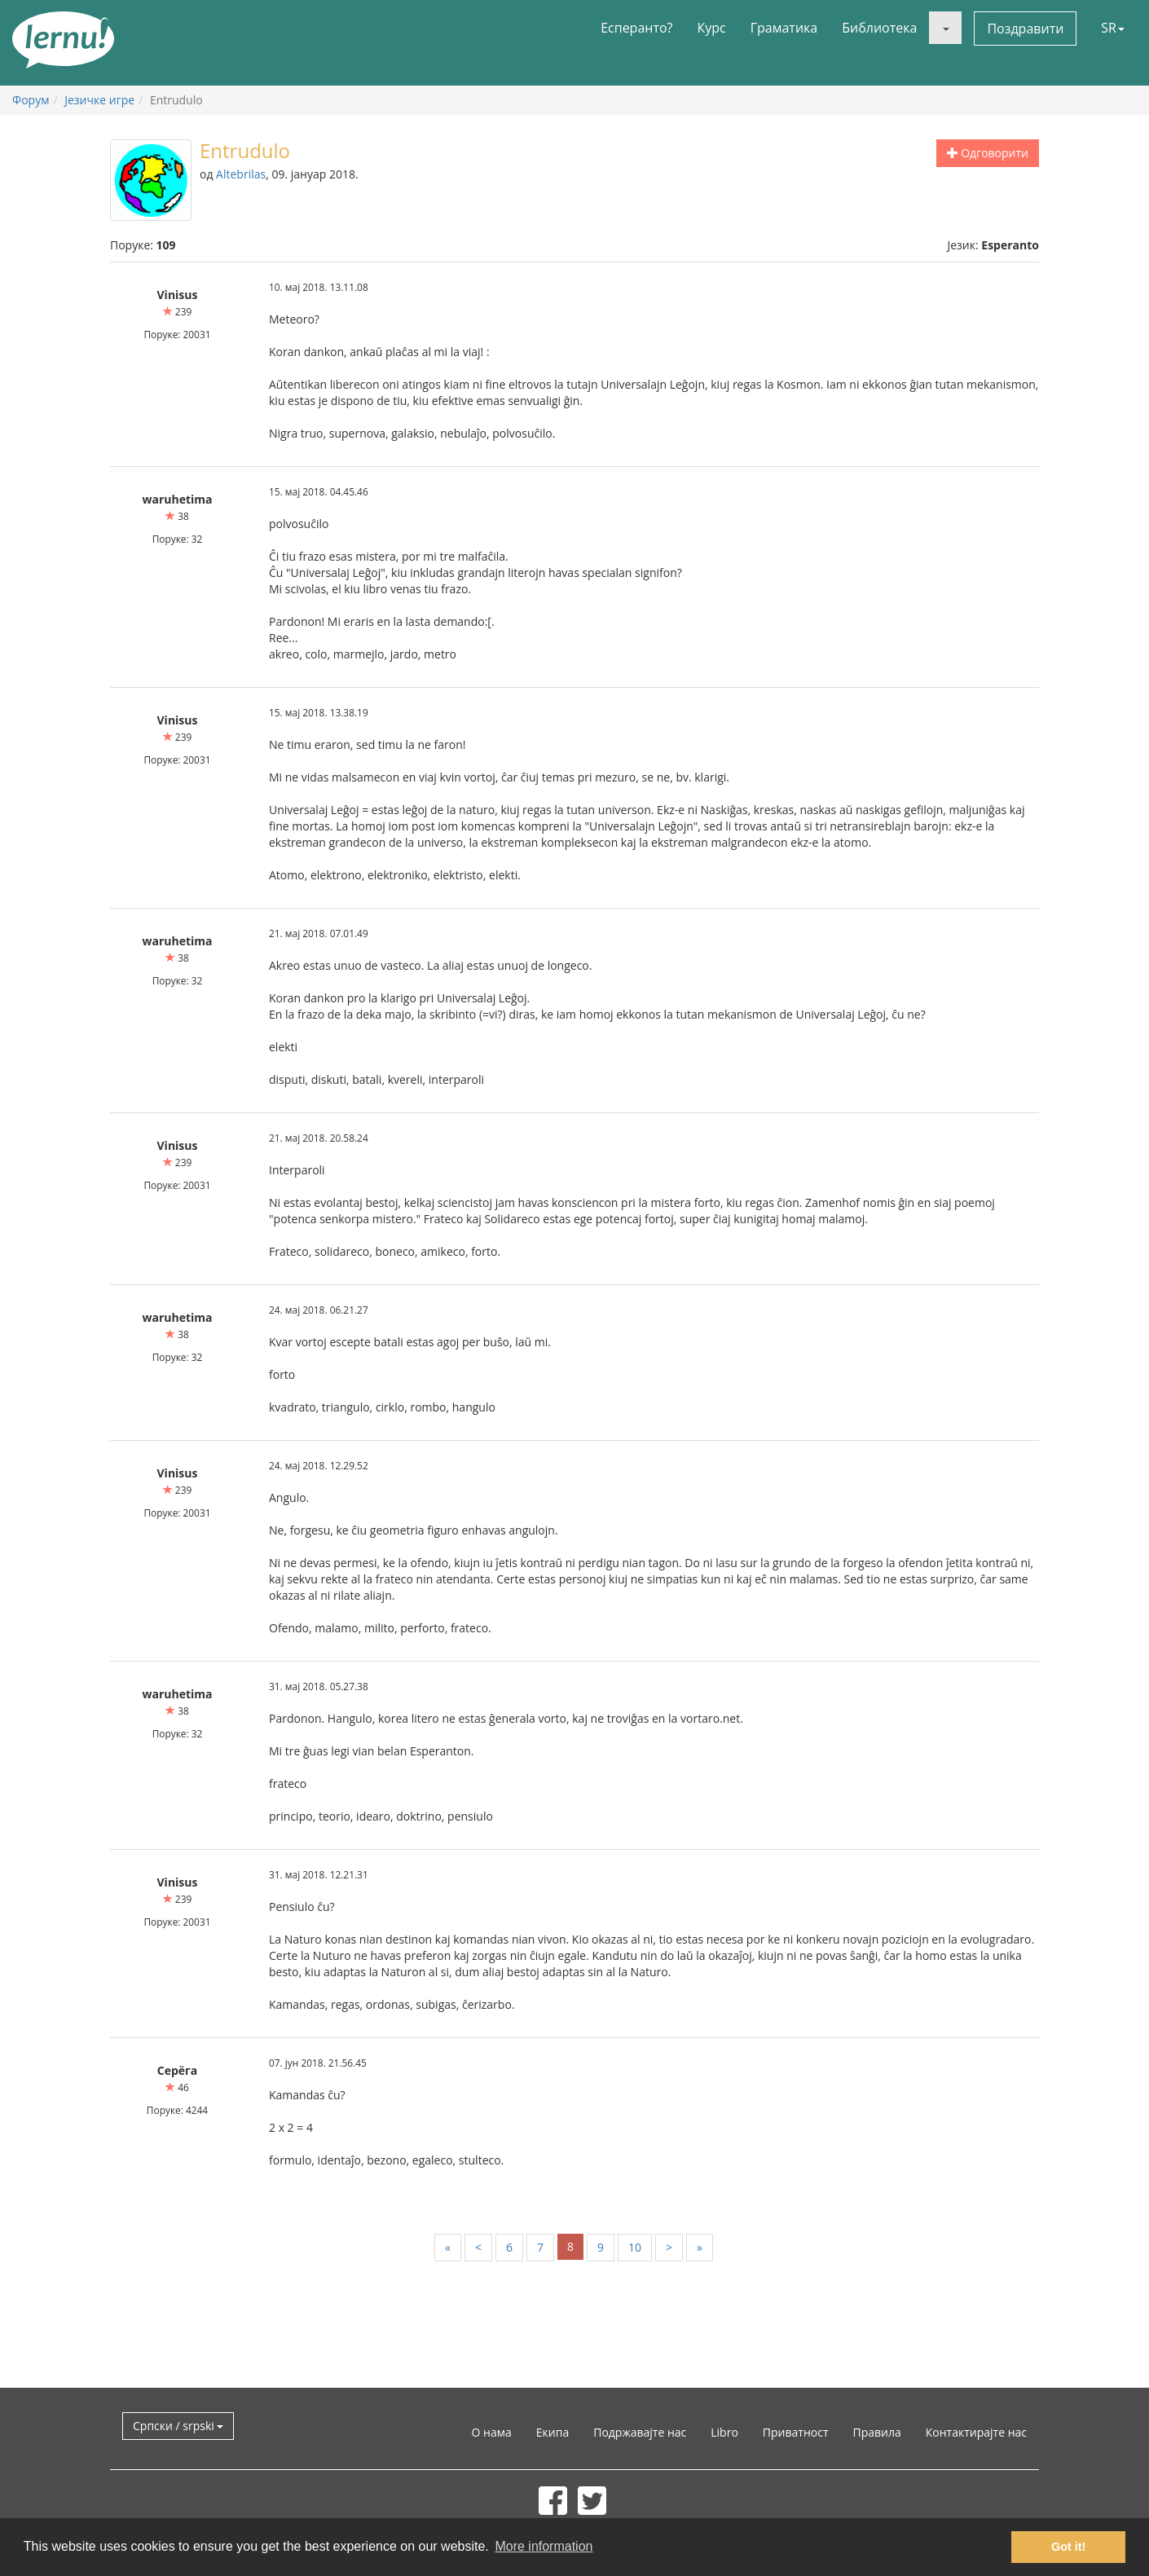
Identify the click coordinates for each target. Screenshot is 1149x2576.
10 (634, 2247)
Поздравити (1025, 28)
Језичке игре (99, 100)
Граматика (784, 28)
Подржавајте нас (639, 2432)
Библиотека (879, 28)
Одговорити (987, 153)
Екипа (552, 2432)
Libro (724, 2432)
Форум (30, 100)
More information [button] (543, 2546)
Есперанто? (636, 28)
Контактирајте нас (976, 2432)
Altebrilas (241, 174)
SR (1113, 28)
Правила (876, 2432)
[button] (945, 27)
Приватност (796, 2432)
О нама (492, 2432)
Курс (711, 28)
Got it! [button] (1068, 2546)
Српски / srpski (178, 2425)
